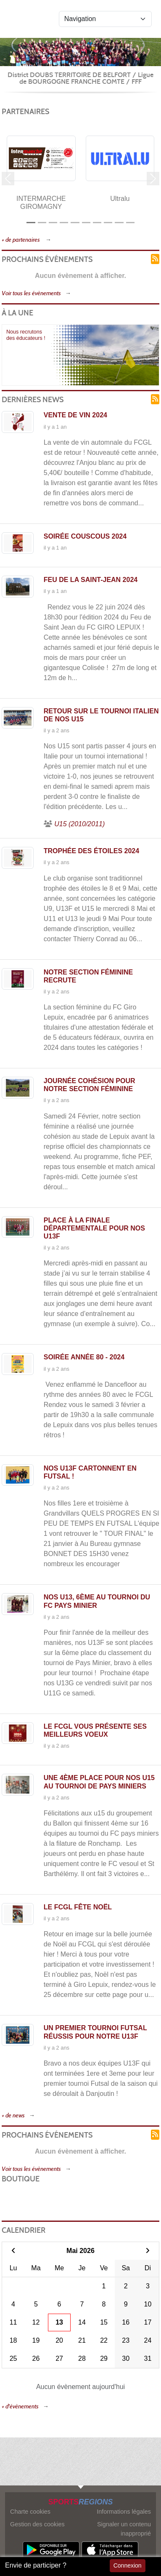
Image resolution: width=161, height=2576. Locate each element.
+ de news (13, 2115)
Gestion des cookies (37, 2524)
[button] (8, 178)
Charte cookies (30, 2511)
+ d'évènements (20, 2406)
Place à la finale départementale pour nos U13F (94, 1228)
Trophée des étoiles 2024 (91, 850)
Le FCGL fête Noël (78, 1907)
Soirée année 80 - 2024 (84, 1357)
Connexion (127, 2565)
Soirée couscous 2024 (85, 536)
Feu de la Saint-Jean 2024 (90, 579)
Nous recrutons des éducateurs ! (25, 335)
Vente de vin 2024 (75, 415)
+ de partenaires (21, 239)
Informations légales (124, 2511)
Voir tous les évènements (31, 293)
